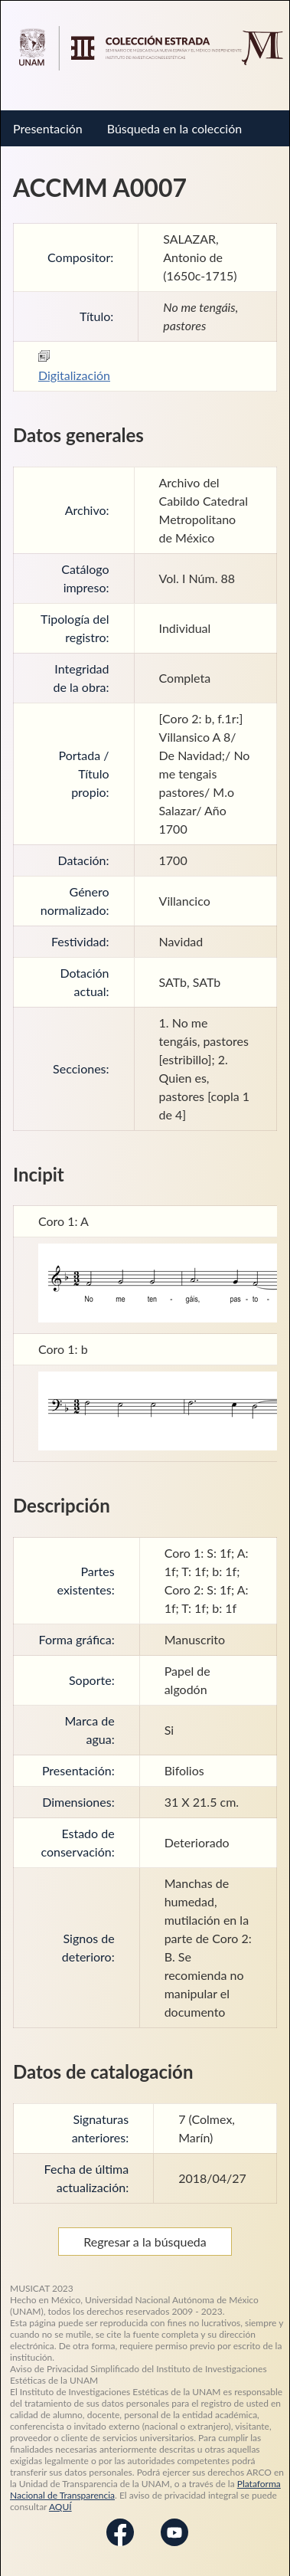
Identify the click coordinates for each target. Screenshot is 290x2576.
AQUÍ (60, 2506)
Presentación (48, 128)
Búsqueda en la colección (174, 128)
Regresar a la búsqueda (145, 2241)
